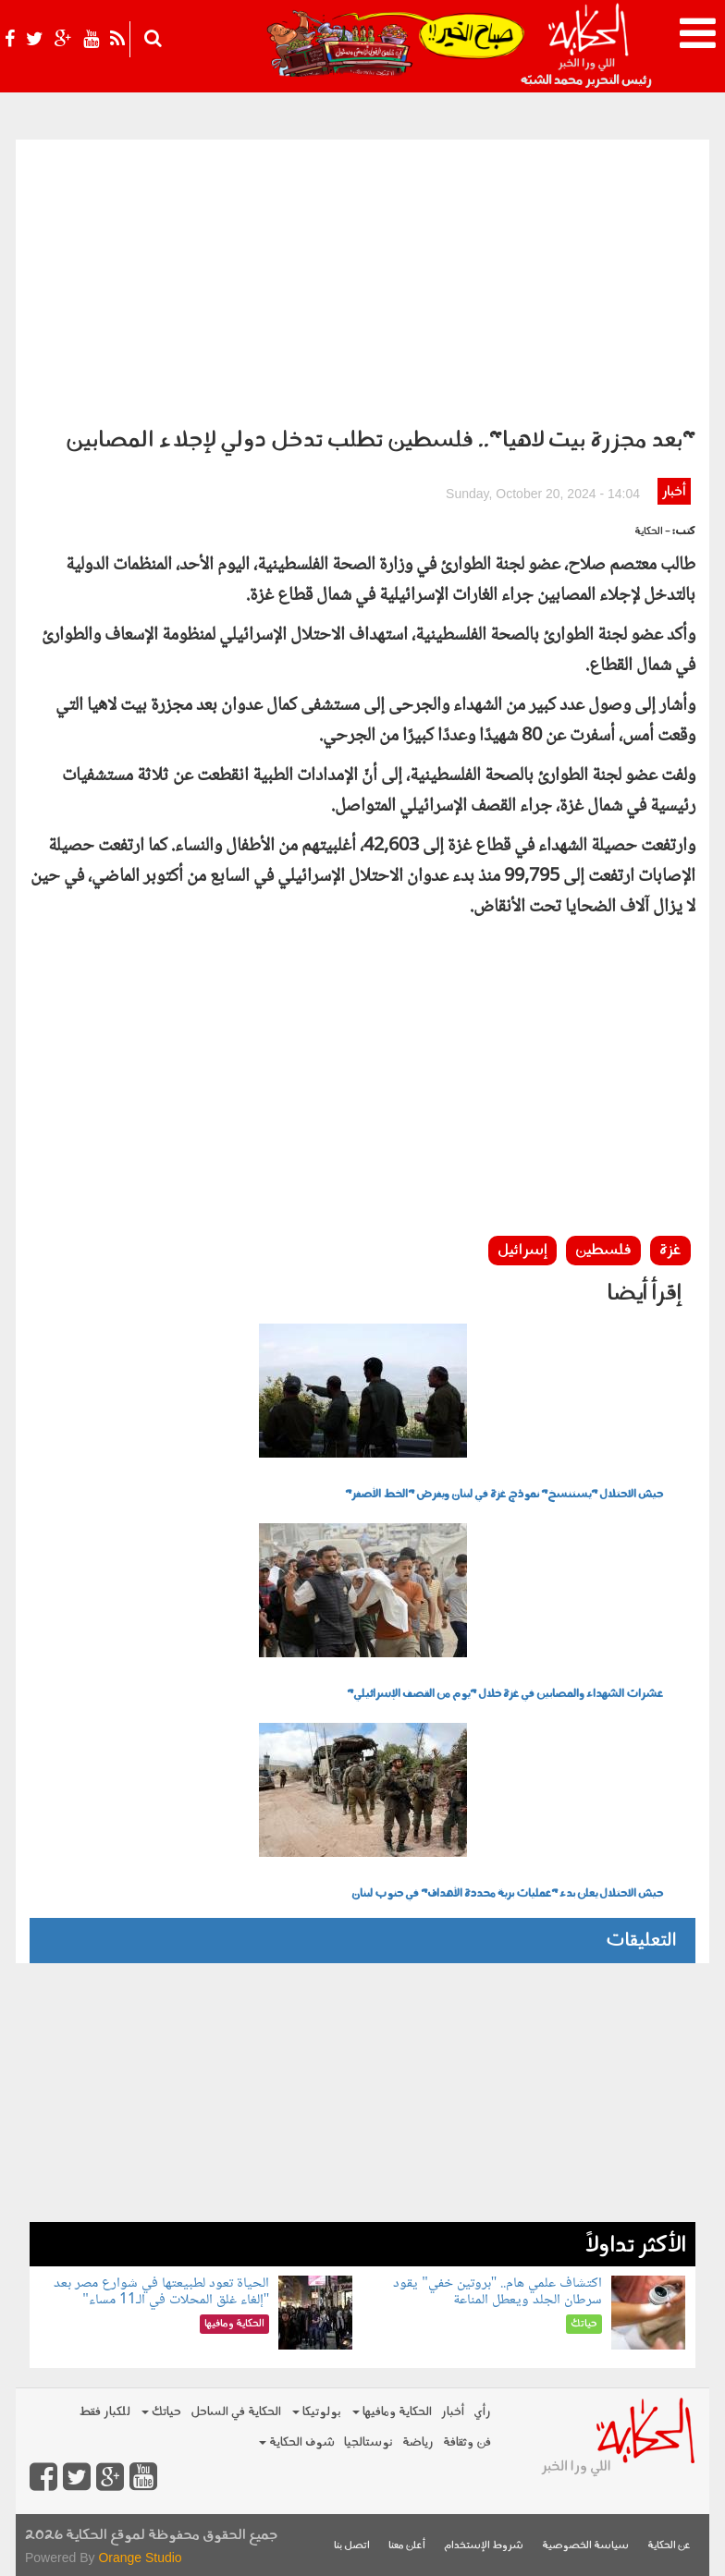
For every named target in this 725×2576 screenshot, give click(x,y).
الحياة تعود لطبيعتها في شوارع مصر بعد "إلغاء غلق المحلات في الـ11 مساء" (161, 2292)
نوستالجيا (368, 2442)
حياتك (161, 2412)
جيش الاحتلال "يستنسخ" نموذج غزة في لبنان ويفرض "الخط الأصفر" (504, 1494)
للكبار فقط (104, 2412)
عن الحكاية (669, 2546)
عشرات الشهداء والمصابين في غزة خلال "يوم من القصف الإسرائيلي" (505, 1694)
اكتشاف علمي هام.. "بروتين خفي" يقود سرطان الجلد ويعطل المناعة (497, 2292)
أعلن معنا (406, 2546)
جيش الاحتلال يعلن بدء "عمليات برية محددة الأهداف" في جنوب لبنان (507, 1894)
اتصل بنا (352, 2546)
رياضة (418, 2442)
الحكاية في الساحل (235, 2412)
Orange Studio (139, 2557)
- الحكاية (652, 532)
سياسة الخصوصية (585, 2546)
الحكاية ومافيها (392, 2412)
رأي (482, 2412)
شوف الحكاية (297, 2442)
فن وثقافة (467, 2442)
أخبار (673, 492)
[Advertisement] (362, 278)
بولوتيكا (316, 2412)
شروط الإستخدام (483, 2546)
